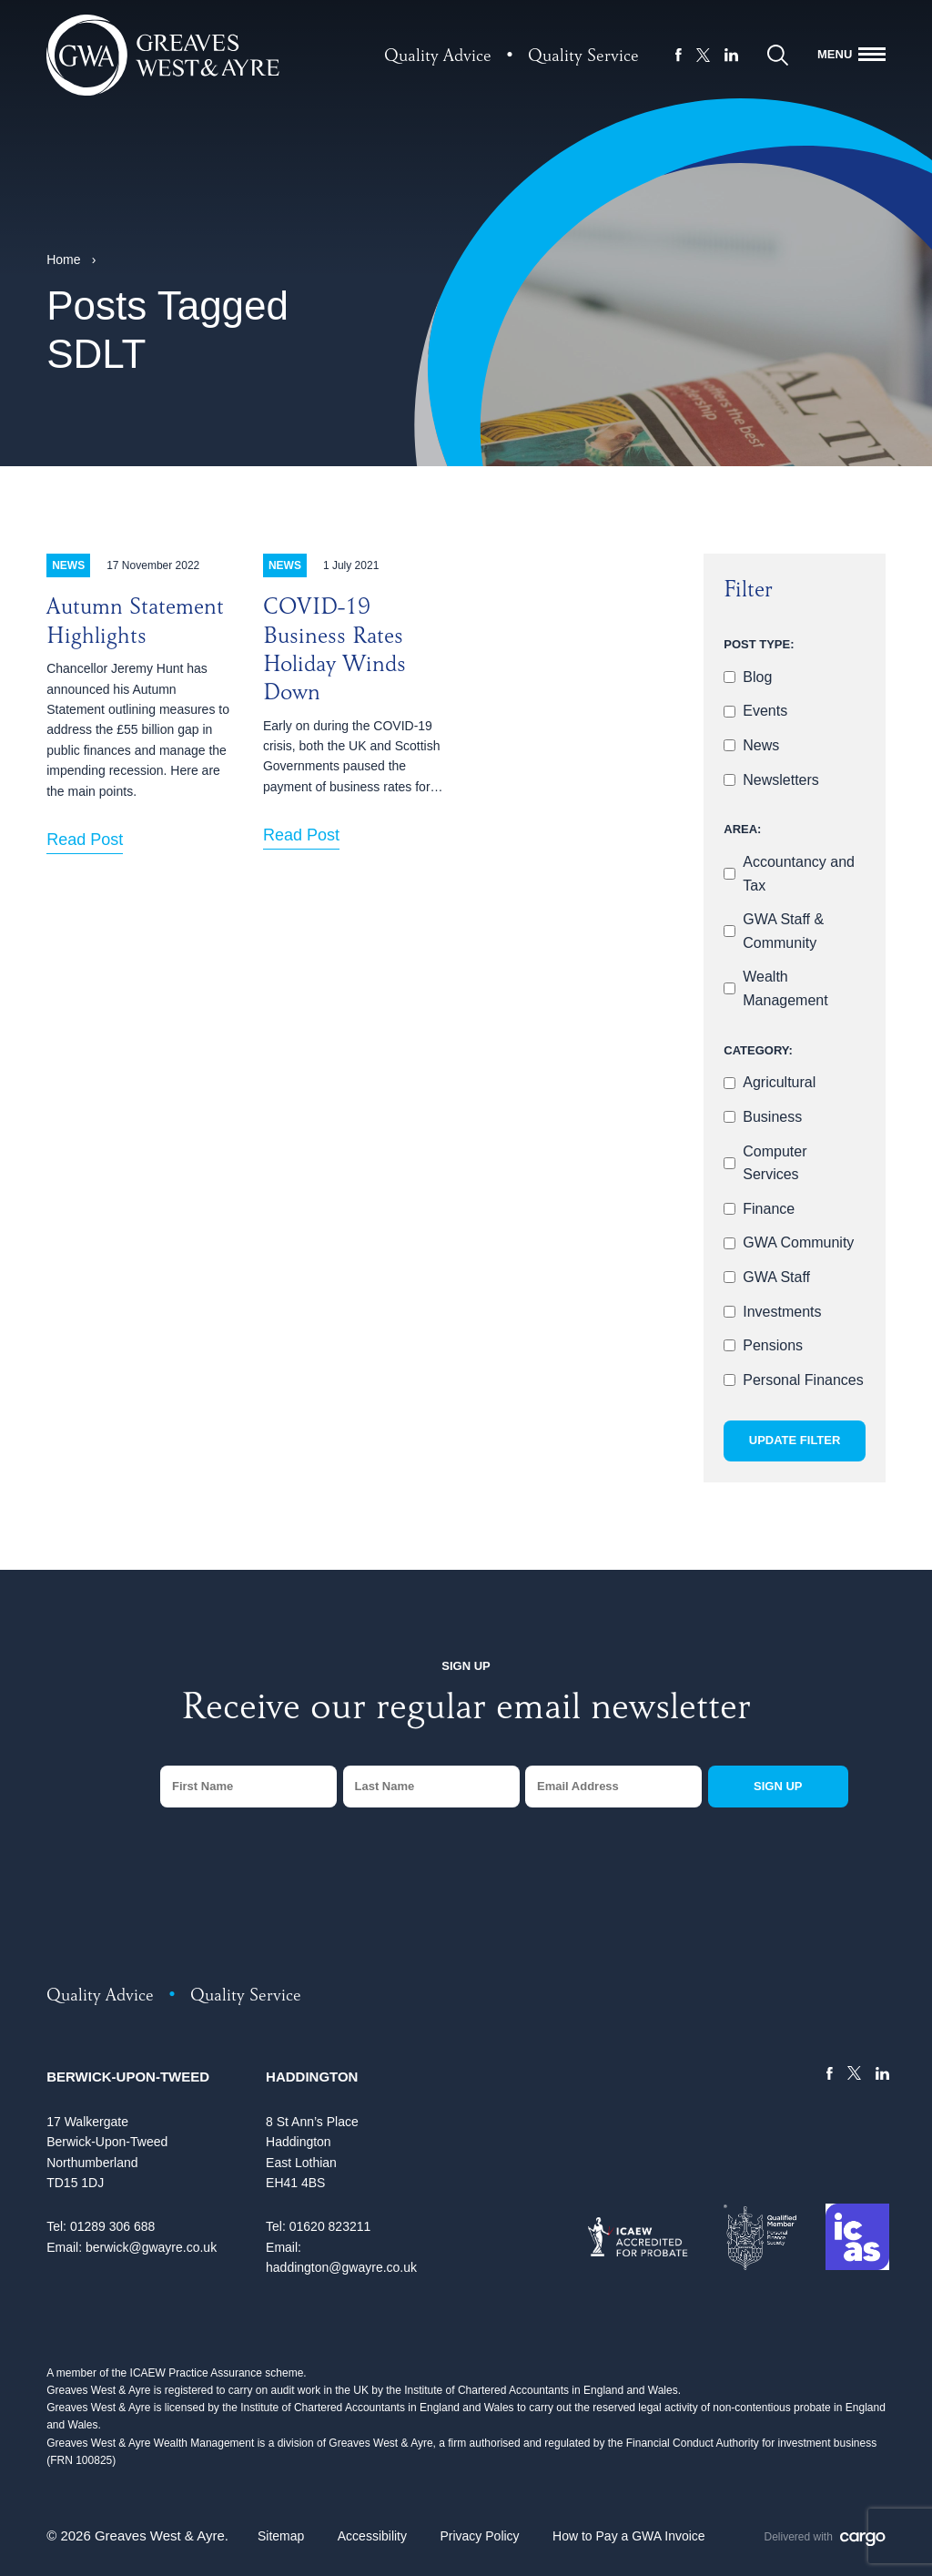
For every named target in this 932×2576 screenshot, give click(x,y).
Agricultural (779, 1082)
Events (765, 710)
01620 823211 (330, 2226)
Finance (769, 1209)
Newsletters (781, 780)
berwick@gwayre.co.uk (151, 2247)
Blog (757, 677)
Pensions (773, 1345)
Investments (782, 1311)
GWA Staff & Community (783, 931)
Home (63, 259)
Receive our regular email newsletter (466, 1711)
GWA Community (798, 1242)
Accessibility (372, 2536)
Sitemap (281, 2536)
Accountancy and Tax (799, 873)
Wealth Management (785, 988)
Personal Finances (803, 1380)
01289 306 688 (112, 2226)
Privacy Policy (479, 2536)
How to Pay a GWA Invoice (628, 2536)
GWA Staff (776, 1277)
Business (772, 1117)
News (761, 745)
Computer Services (774, 1163)
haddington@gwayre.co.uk (341, 2267)
